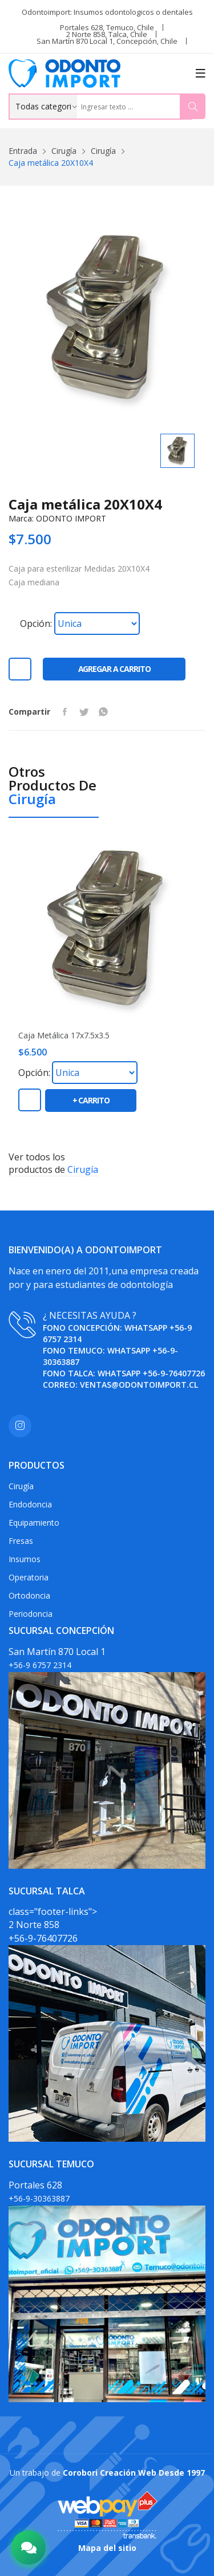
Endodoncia (30, 1504)
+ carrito (91, 1100)
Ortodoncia (29, 1595)
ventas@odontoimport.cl (139, 1384)
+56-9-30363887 (39, 2198)
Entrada (23, 150)
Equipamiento (34, 1522)
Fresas (21, 1540)
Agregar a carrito (114, 668)
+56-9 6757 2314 (40, 1665)
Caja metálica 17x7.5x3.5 (64, 1035)
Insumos (25, 1559)
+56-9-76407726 (174, 1373)
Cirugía (63, 150)
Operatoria (29, 1577)
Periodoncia (31, 1613)
